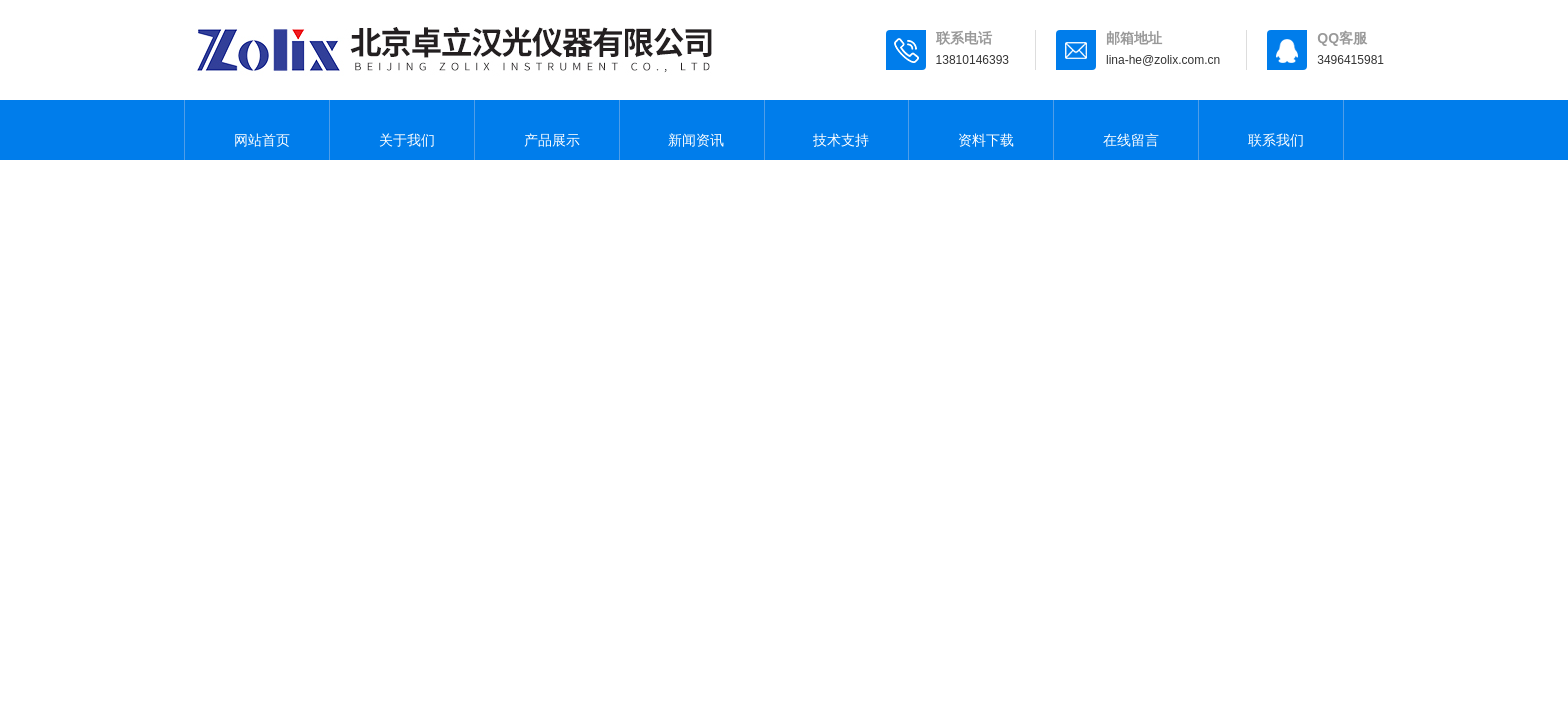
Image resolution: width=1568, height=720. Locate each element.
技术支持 (836, 130)
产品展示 (547, 130)
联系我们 (1271, 130)
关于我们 (402, 130)
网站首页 (257, 130)
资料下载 (981, 130)
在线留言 (1126, 130)
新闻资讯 (692, 130)
